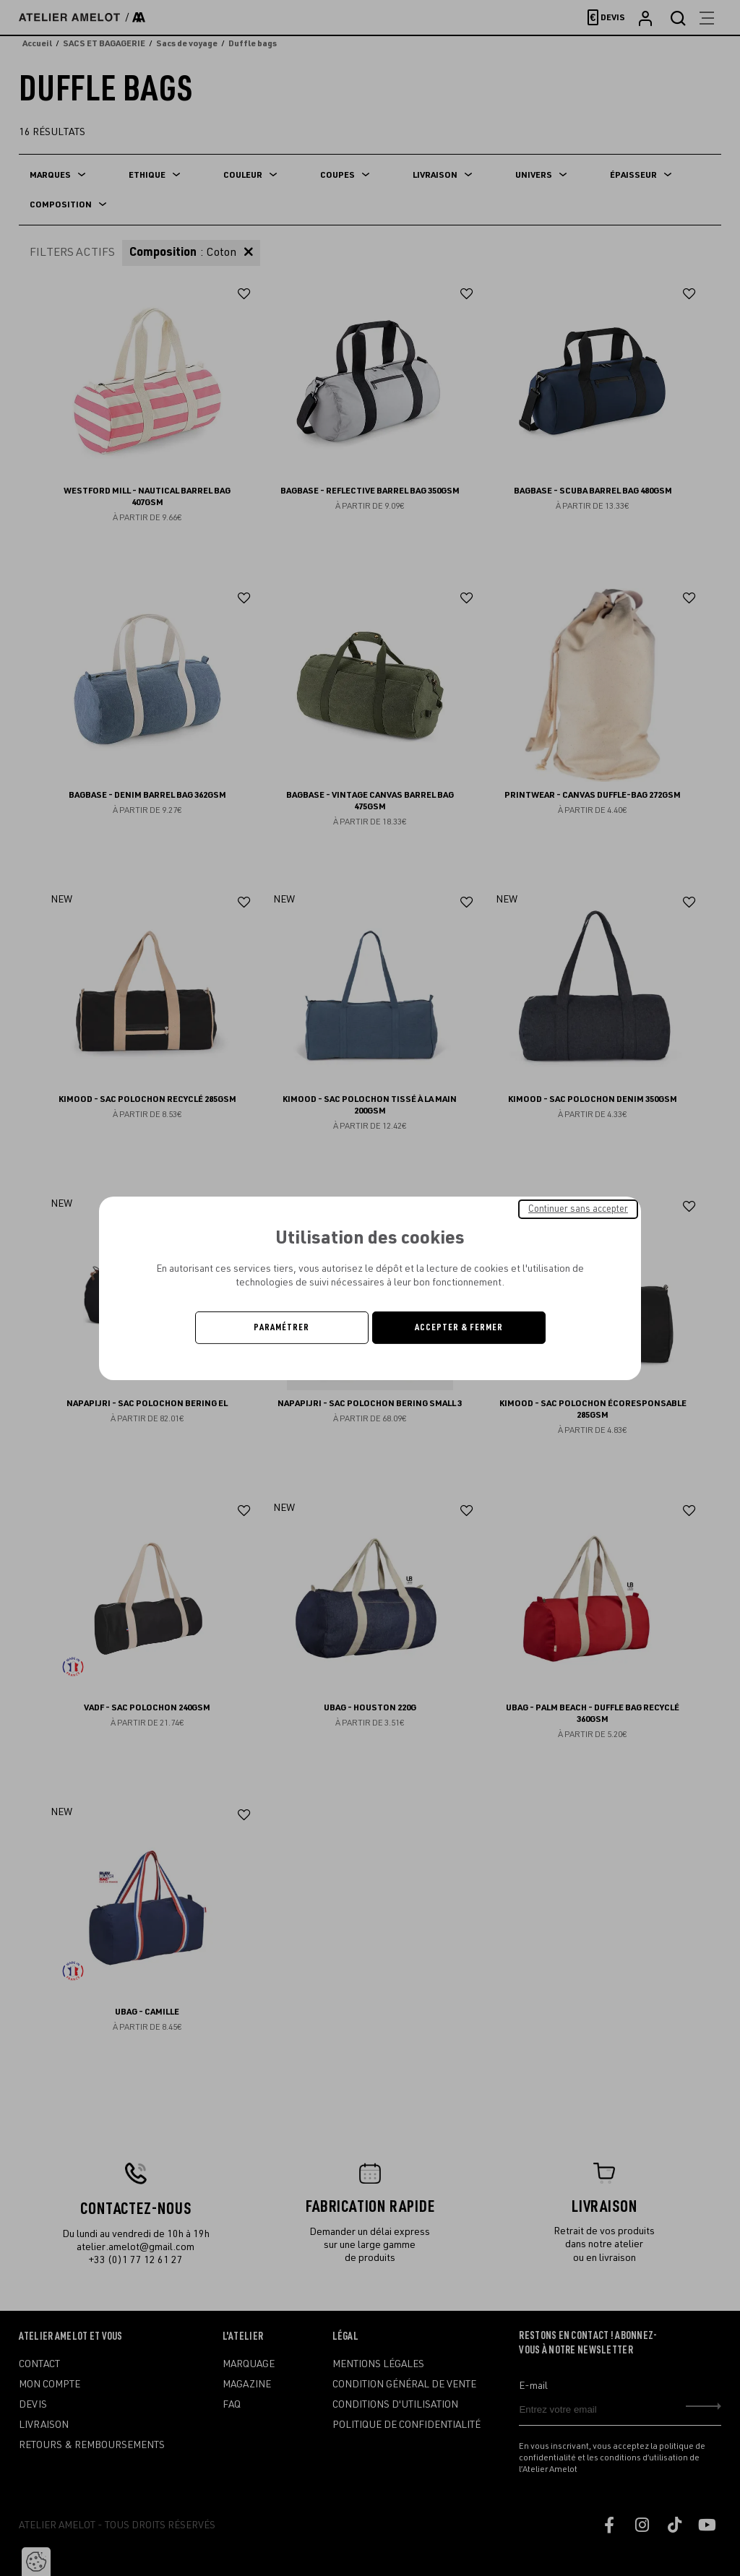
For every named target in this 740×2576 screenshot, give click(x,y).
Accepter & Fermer (459, 1327)
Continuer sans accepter (578, 1208)
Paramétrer (281, 1327)
